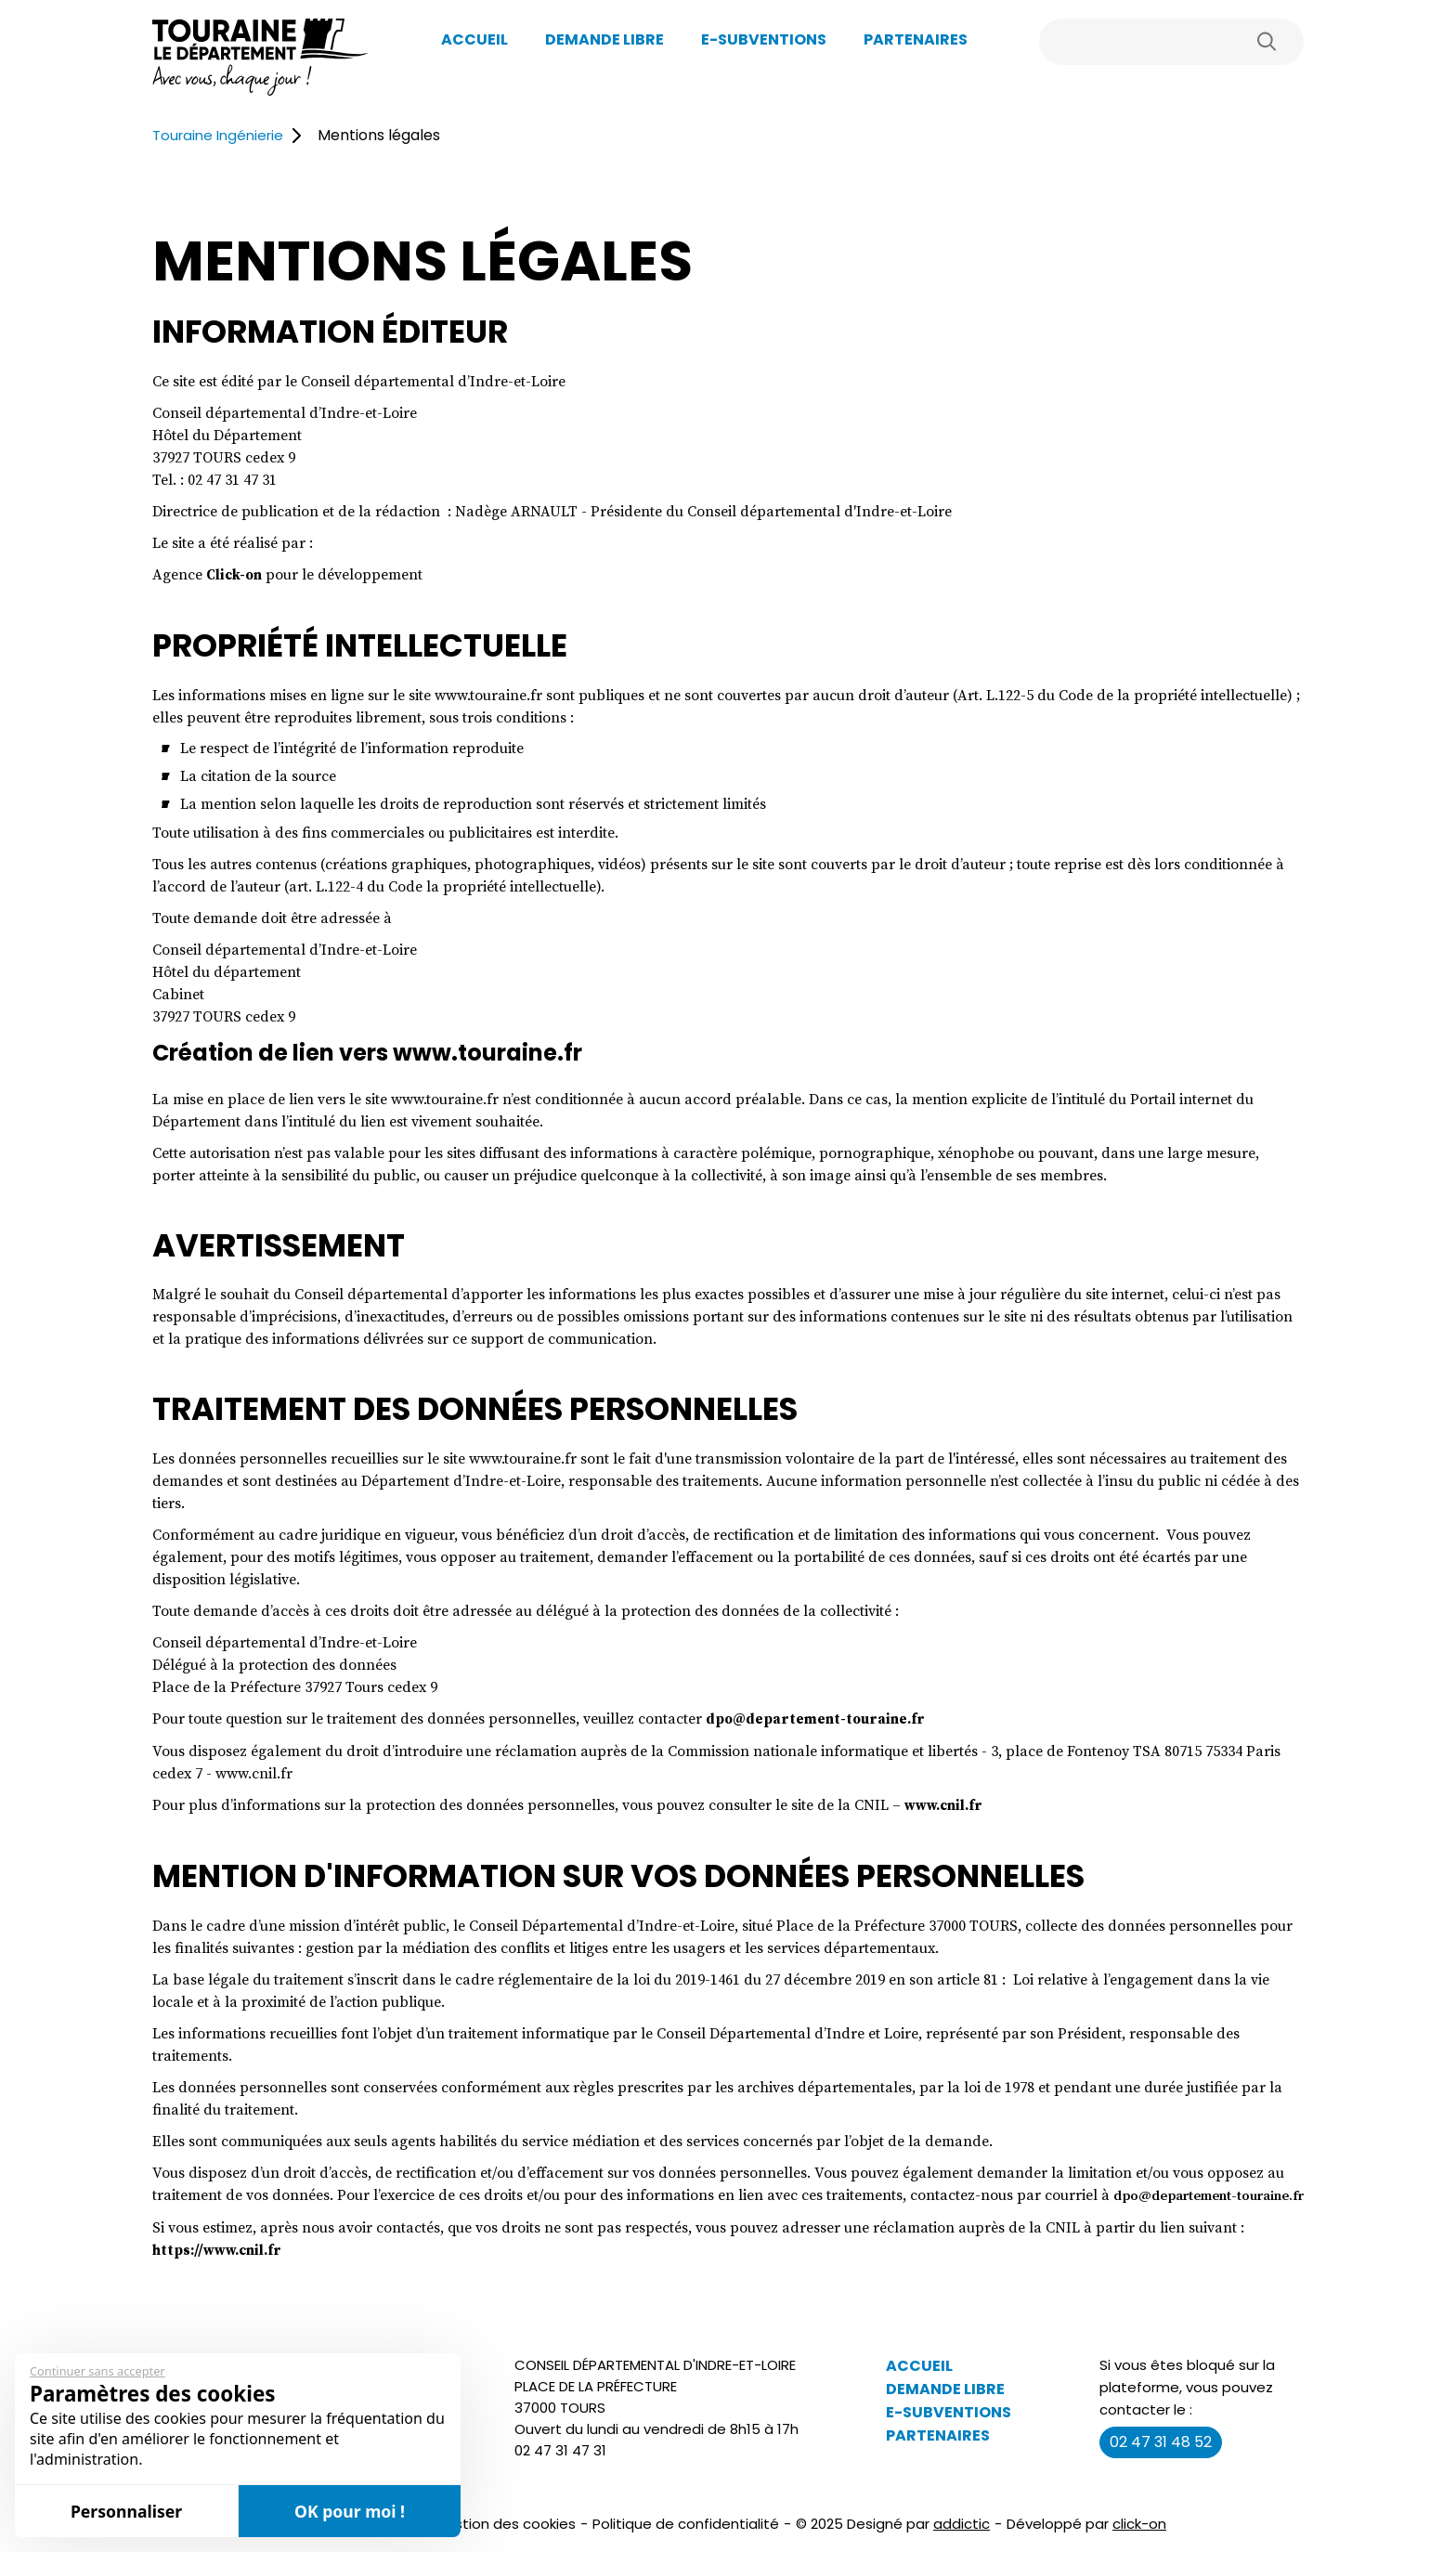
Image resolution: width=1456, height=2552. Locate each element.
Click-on (236, 574)
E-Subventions (763, 39)
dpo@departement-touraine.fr (820, 1717)
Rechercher (1266, 42)
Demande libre (604, 39)
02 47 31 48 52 (1161, 2459)
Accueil (474, 39)
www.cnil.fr (947, 1802)
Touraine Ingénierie (226, 135)
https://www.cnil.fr (222, 2268)
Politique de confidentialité (685, 2541)
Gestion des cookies (505, 2541)
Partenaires (916, 39)
